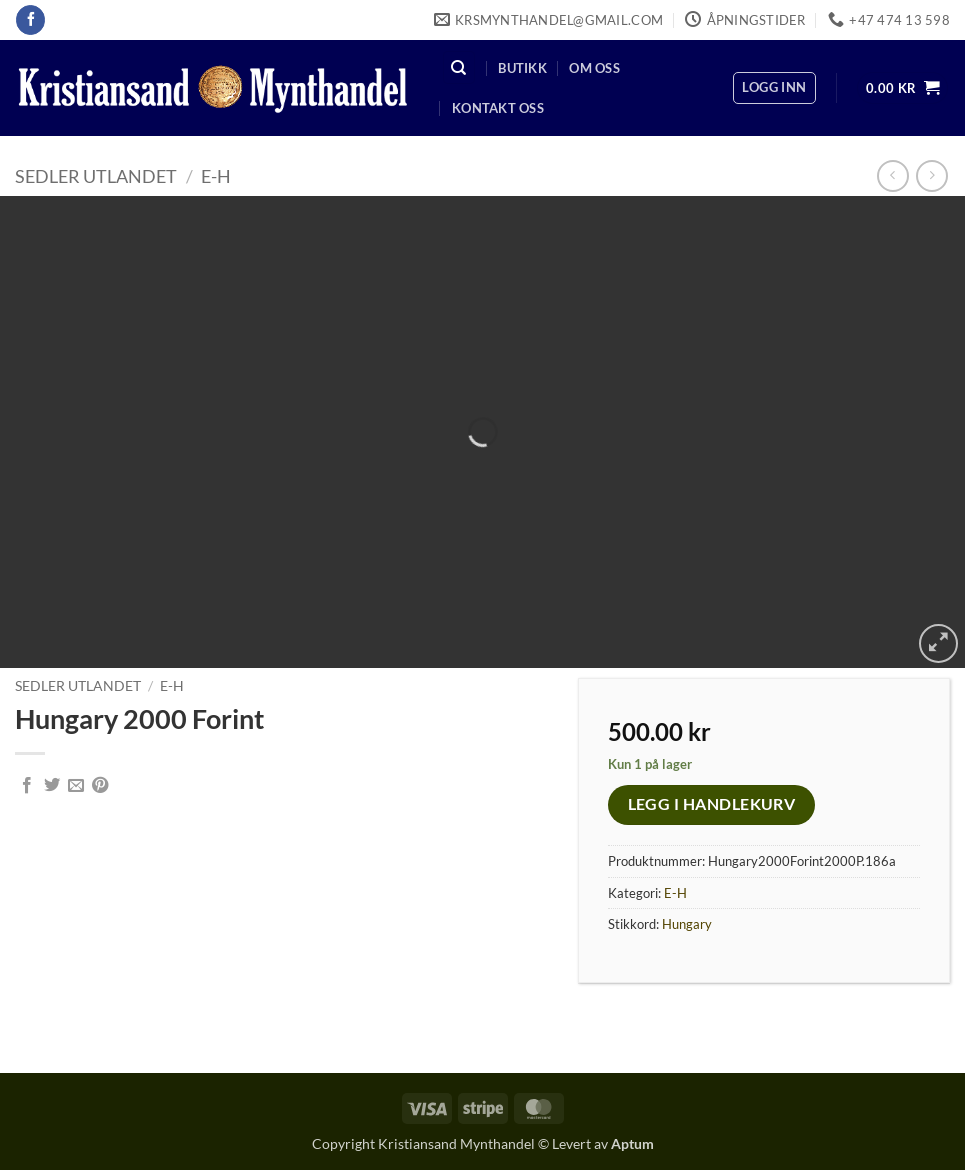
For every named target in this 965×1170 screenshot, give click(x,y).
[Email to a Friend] (76, 786)
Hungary (687, 924)
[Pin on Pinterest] (100, 786)
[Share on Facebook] (27, 786)
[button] (774, 88)
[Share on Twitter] (52, 786)
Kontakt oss (498, 108)
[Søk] (459, 67)
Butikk (522, 68)
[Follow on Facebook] (30, 20)
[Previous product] (931, 175)
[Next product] (892, 175)
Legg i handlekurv (712, 804)
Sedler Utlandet (96, 176)
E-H (216, 176)
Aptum (632, 1143)
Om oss (594, 68)
